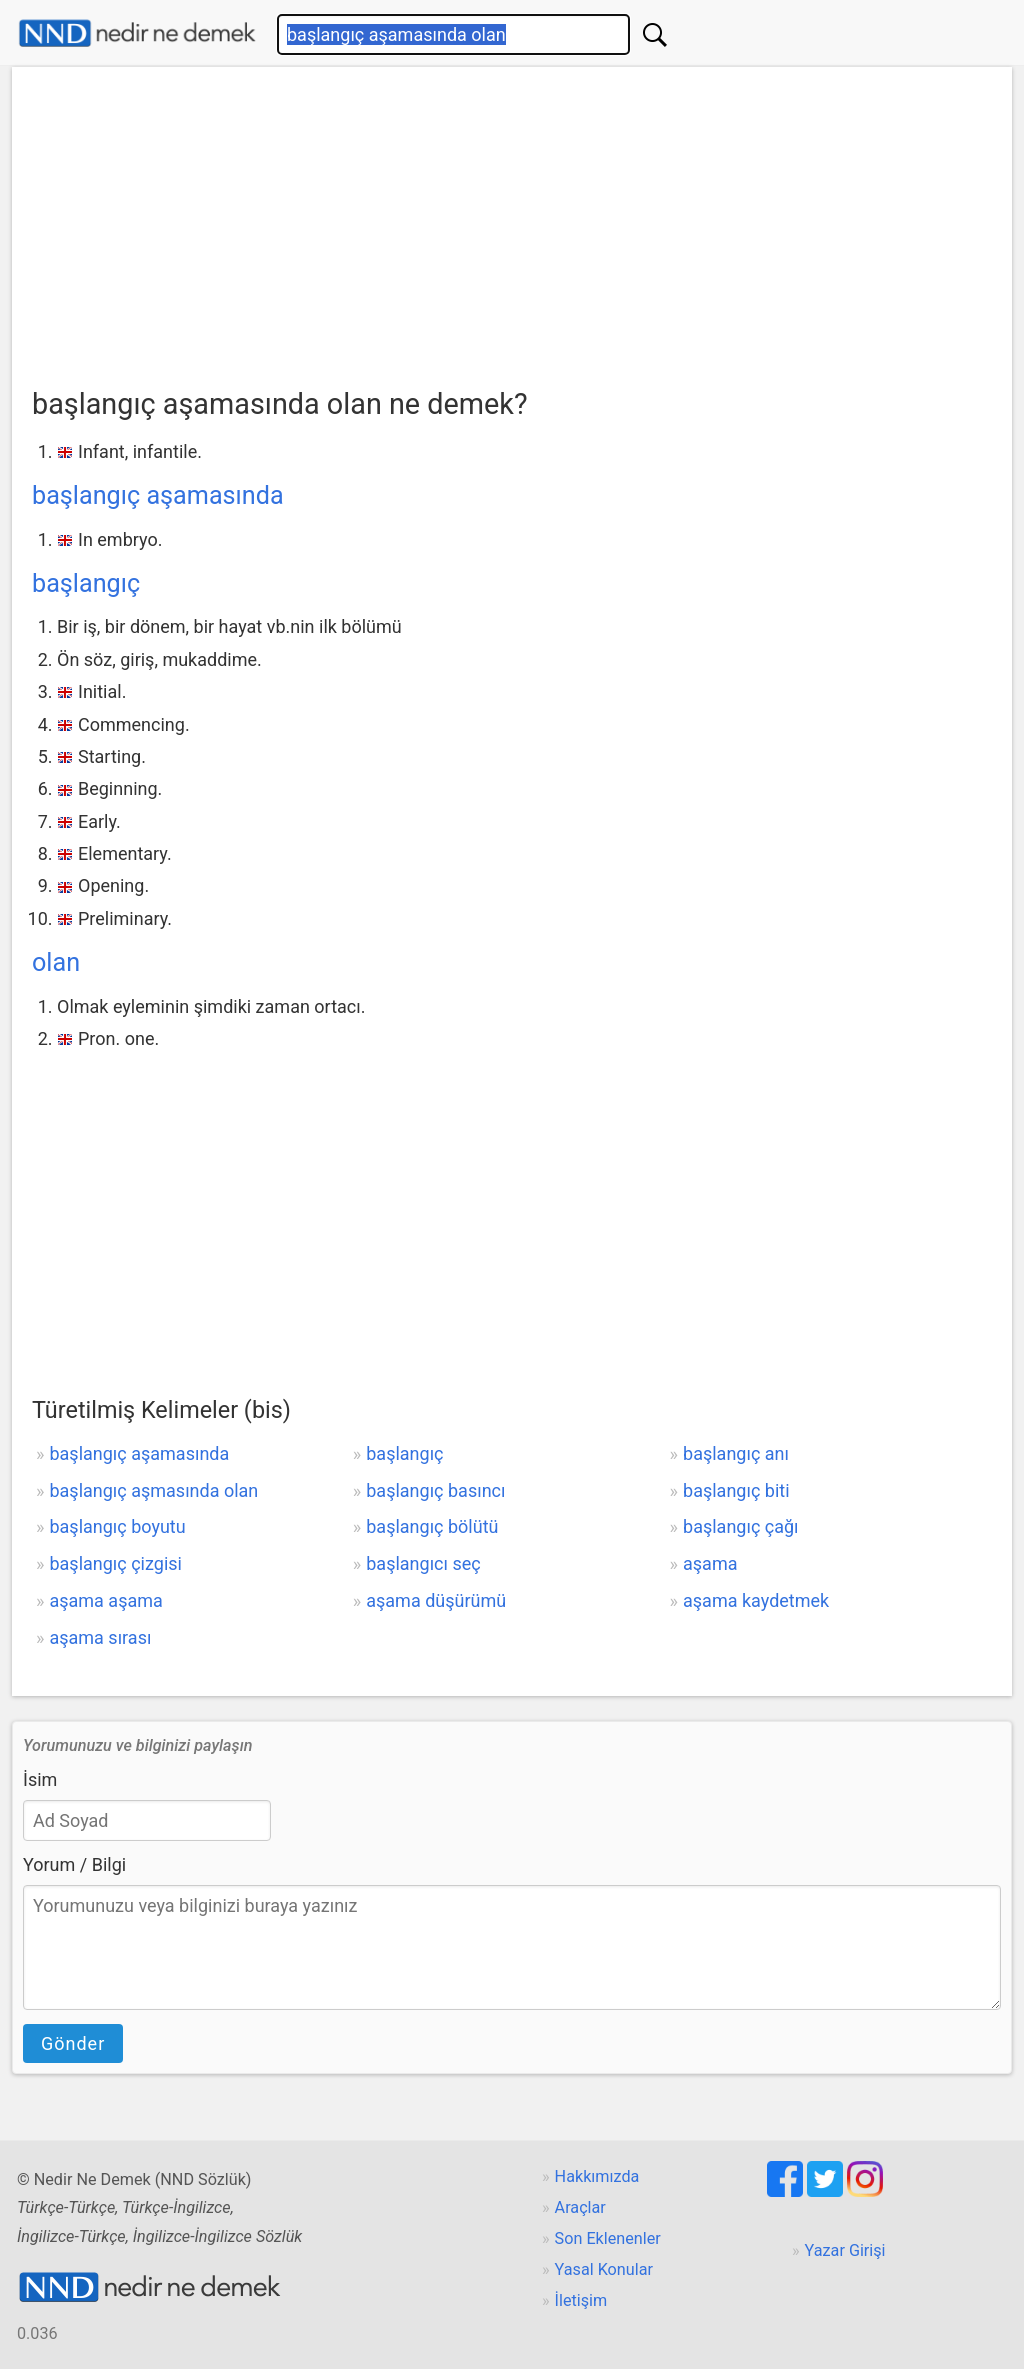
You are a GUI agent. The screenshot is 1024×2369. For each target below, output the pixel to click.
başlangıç (86, 583)
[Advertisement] (512, 231)
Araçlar (580, 2207)
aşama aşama (105, 1600)
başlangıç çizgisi (115, 1563)
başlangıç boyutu (117, 1526)
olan (56, 962)
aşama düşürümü (436, 1600)
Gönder (73, 2043)
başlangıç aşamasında (158, 495)
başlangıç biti (736, 1490)
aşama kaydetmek (756, 1600)
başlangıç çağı (741, 1526)
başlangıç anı (736, 1453)
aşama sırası (100, 1637)
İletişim (581, 2300)
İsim (40, 1779)
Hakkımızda (597, 2176)
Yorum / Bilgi (74, 1864)
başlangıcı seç (423, 1563)
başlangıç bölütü (432, 1526)
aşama (710, 1563)
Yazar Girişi (845, 2250)
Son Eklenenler (608, 2238)
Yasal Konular (604, 2269)
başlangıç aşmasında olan (153, 1490)
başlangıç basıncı (435, 1490)
